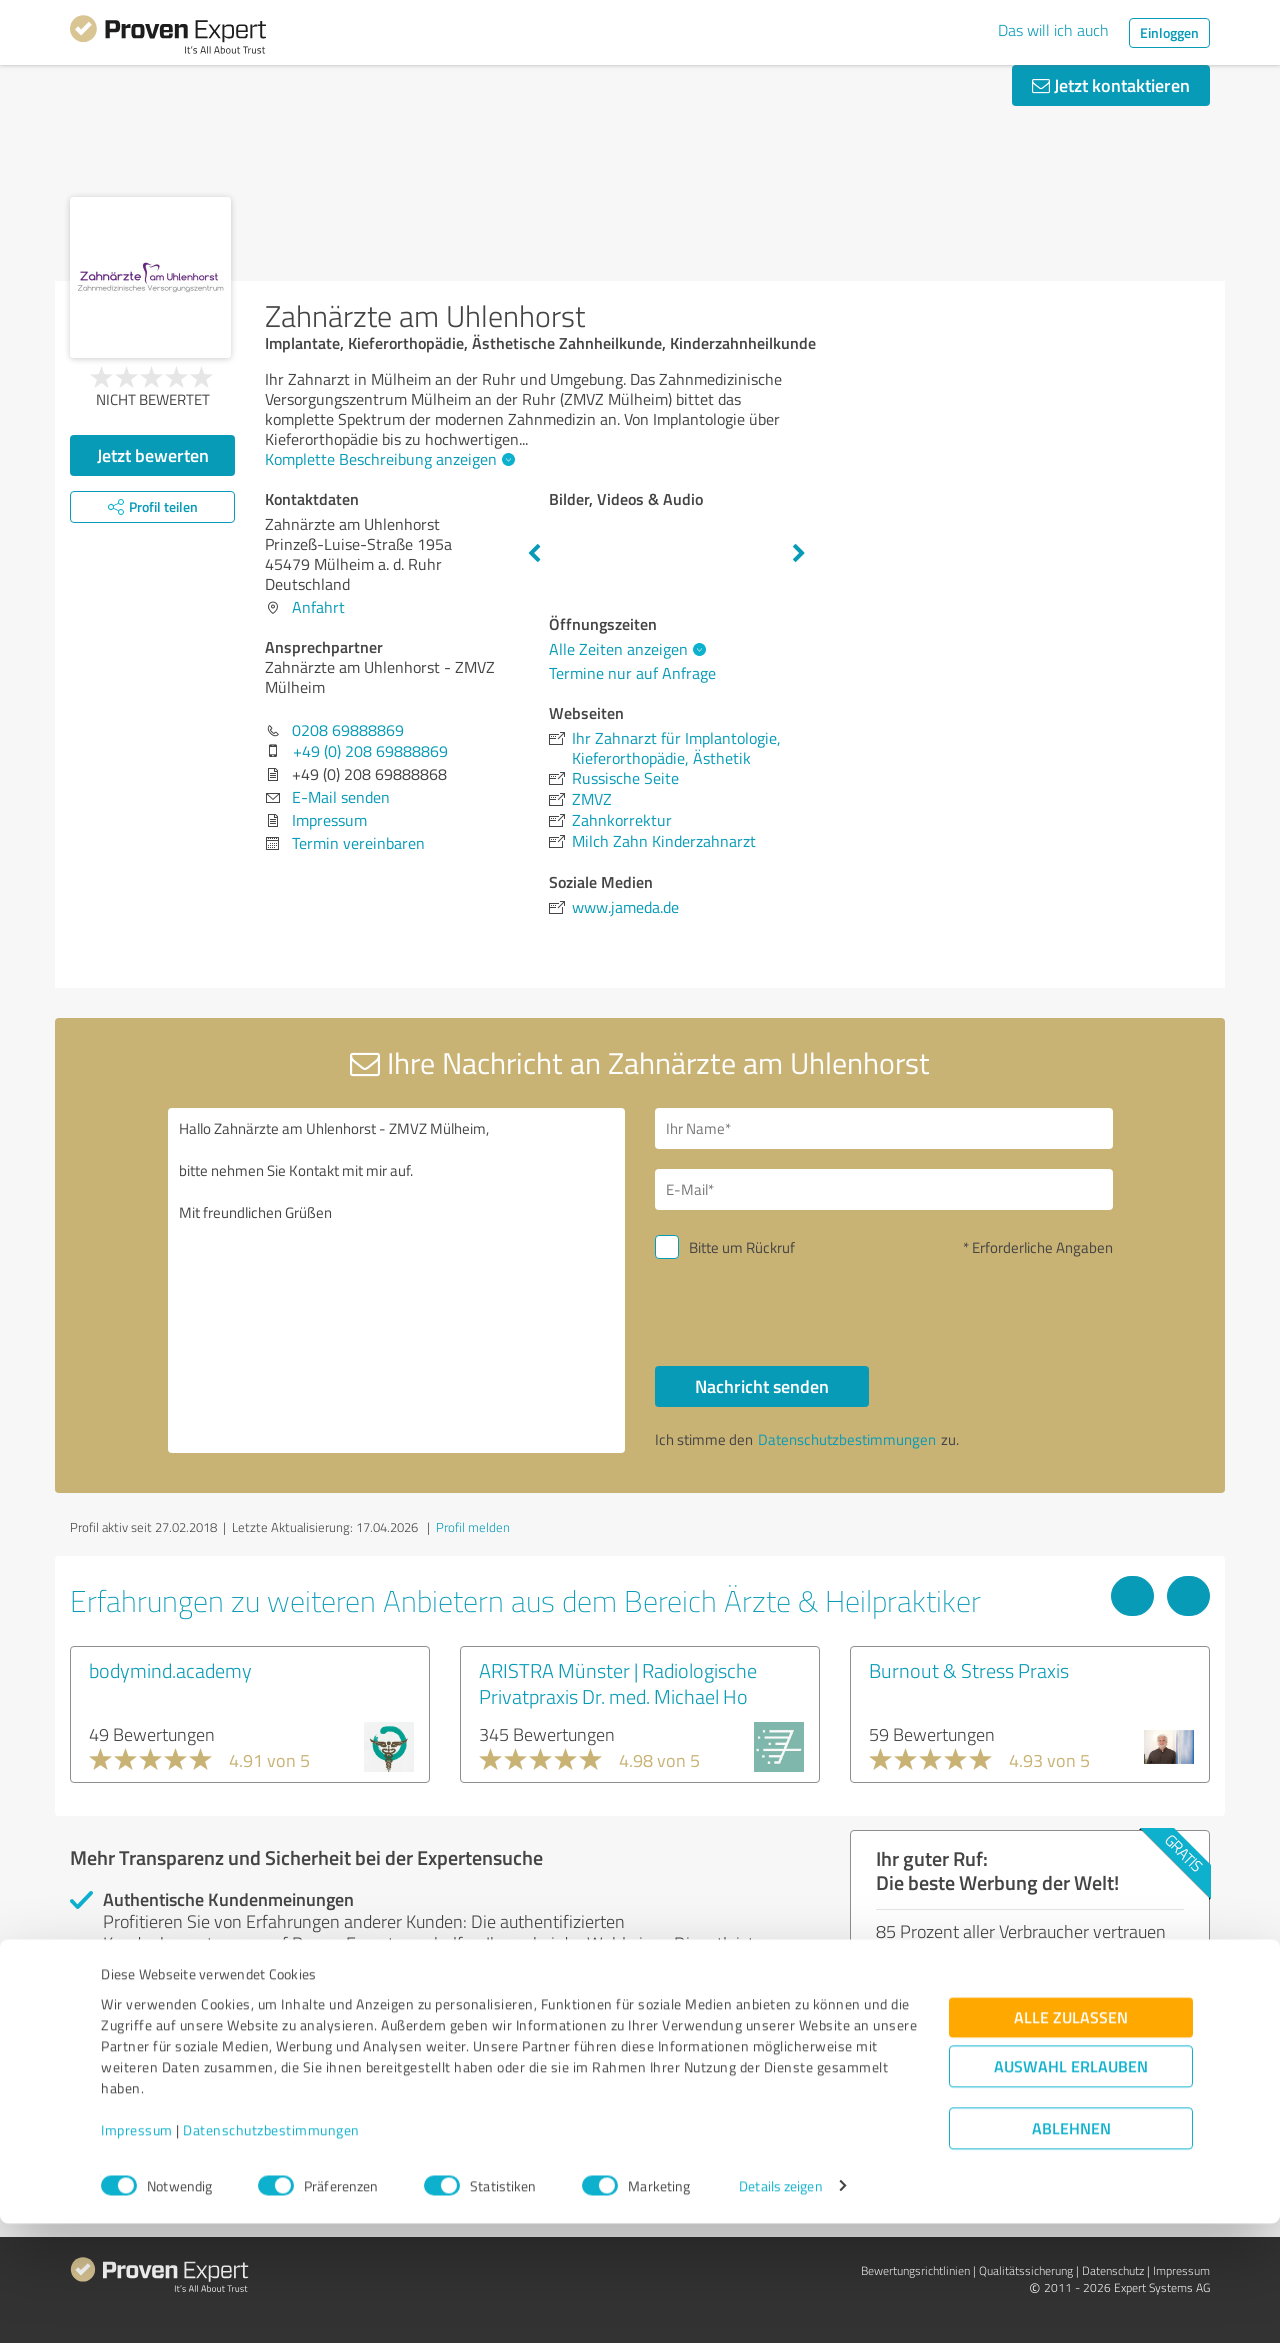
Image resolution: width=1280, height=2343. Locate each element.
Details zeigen (780, 2305)
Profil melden (473, 1527)
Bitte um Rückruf (742, 1247)
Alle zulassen (1071, 2136)
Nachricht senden (762, 1386)
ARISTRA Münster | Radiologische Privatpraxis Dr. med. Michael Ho (618, 1683)
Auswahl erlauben (1071, 2185)
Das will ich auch (1053, 30)
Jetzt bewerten (153, 455)
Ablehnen (1071, 2247)
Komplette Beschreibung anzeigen (387, 459)
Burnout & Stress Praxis (969, 1670)
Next (799, 554)
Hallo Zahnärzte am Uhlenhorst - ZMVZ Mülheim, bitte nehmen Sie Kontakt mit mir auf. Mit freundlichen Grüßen (397, 1280)
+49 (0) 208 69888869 (370, 751)
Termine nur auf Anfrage (632, 673)
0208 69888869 (348, 730)
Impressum (137, 2249)
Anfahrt (318, 607)
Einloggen (1169, 32)
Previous (534, 554)
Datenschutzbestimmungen (271, 2249)
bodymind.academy (170, 1670)
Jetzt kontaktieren (1111, 85)
